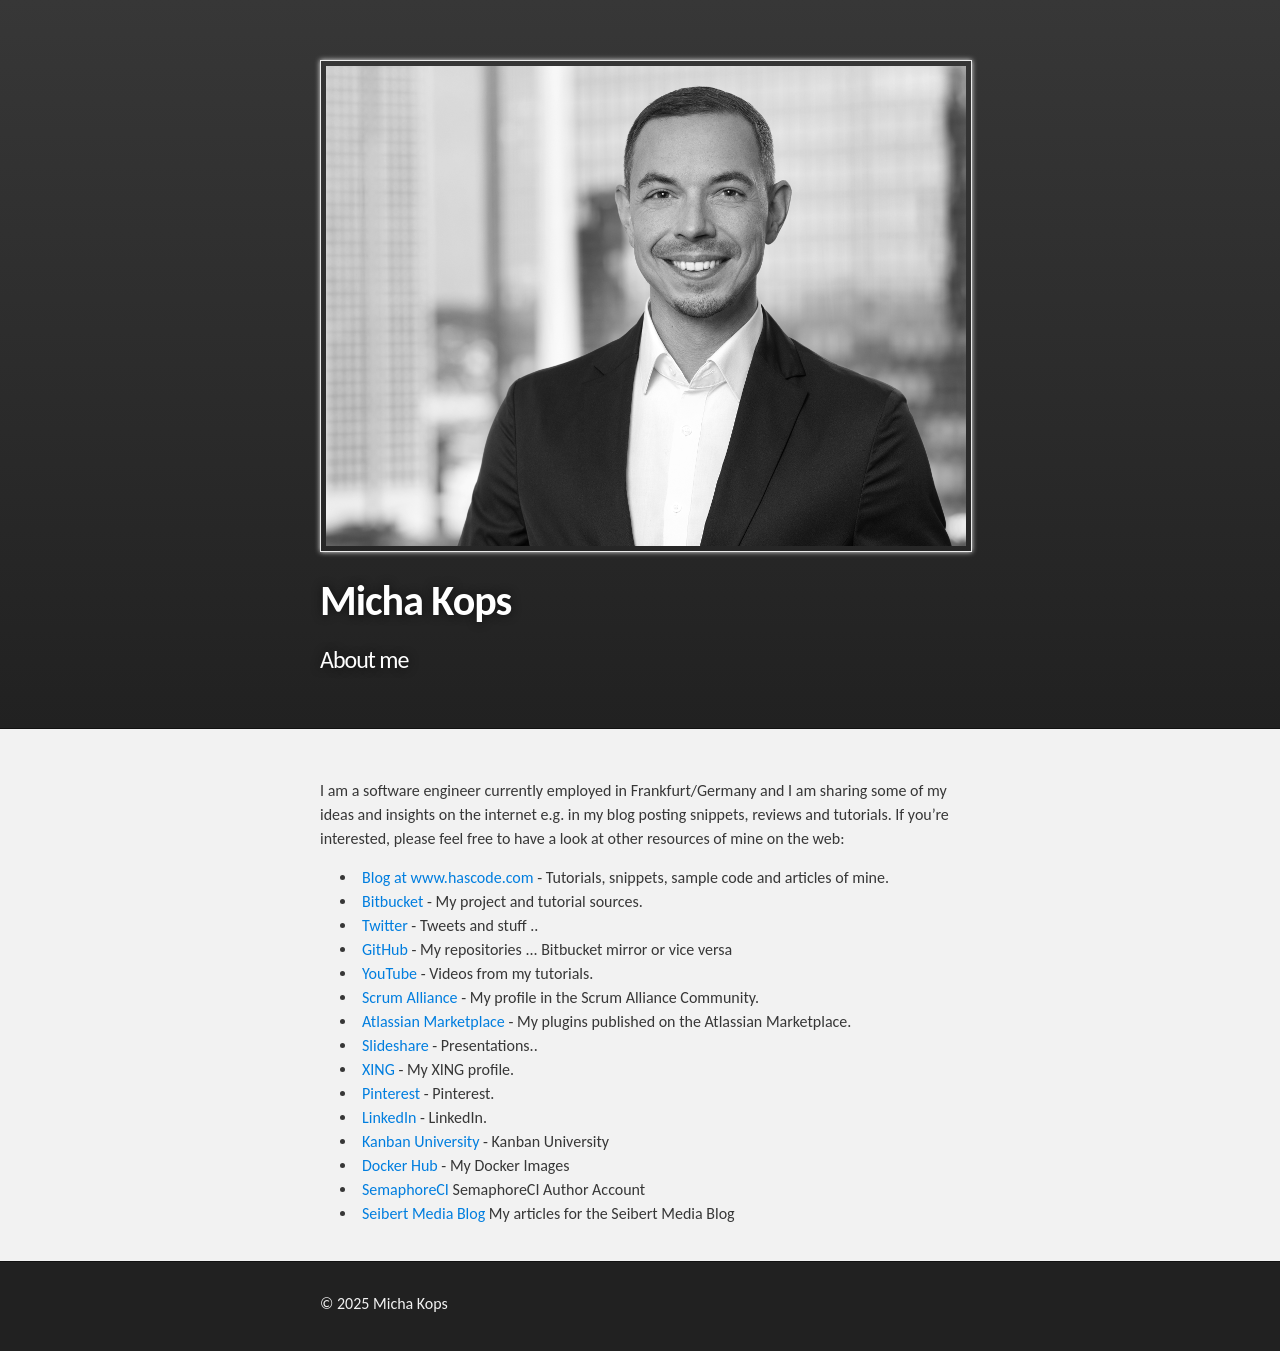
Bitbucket (392, 901)
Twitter (385, 925)
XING (378, 1069)
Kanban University (420, 1141)
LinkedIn (389, 1117)
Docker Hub (400, 1165)
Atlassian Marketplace (433, 1021)
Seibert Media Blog (423, 1213)
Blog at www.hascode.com (448, 877)
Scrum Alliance (410, 997)
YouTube (389, 973)
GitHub (385, 949)
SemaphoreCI (405, 1189)
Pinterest (391, 1093)
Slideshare (395, 1045)
